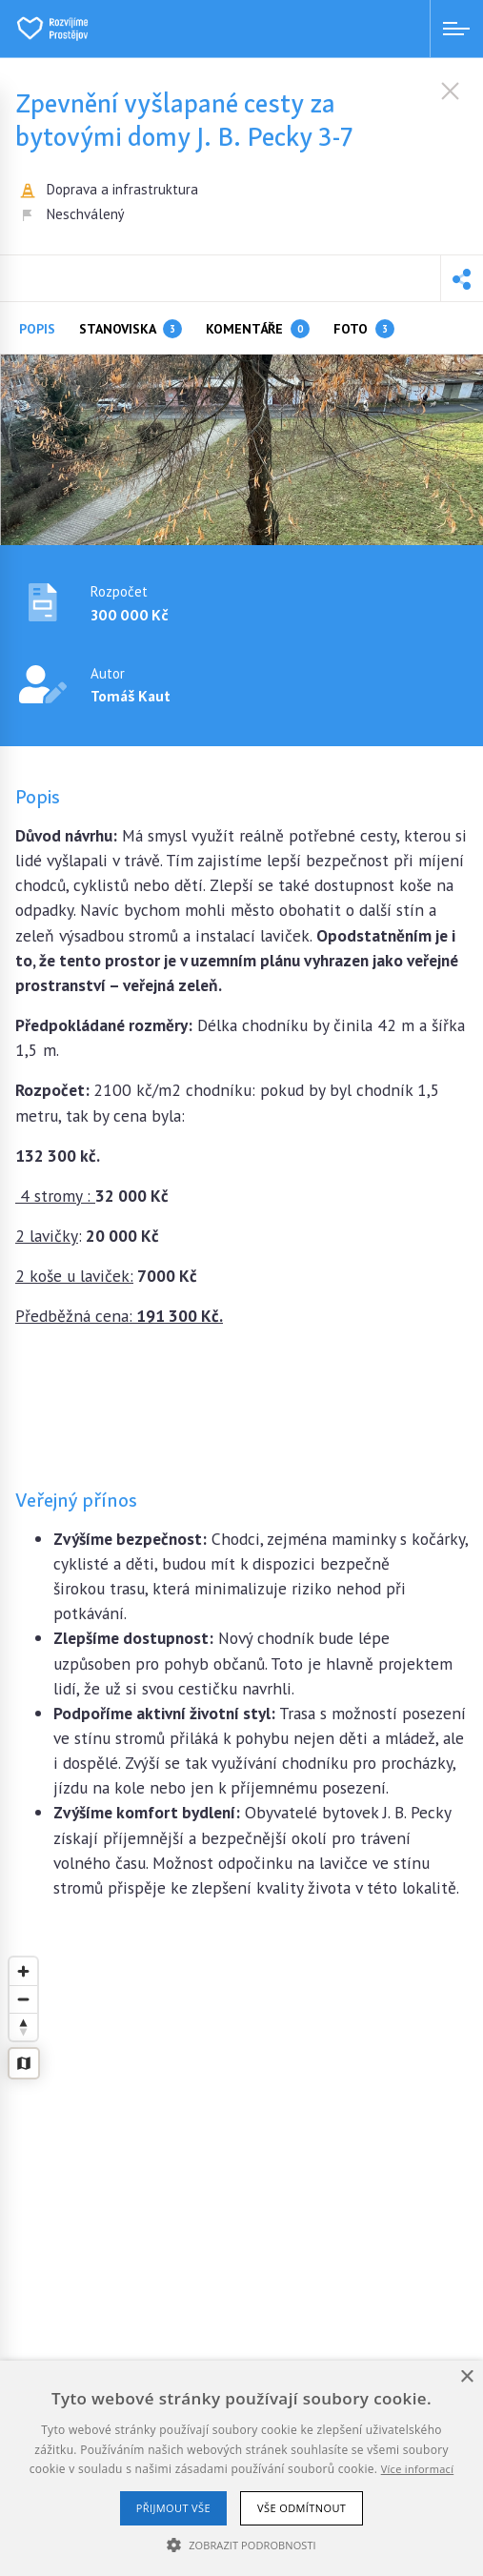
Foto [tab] (363, 328)
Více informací (417, 2469)
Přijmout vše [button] (173, 2508)
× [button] (466, 2377)
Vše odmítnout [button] (301, 2508)
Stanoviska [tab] (130, 328)
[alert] (241, 2468)
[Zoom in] (23, 1971)
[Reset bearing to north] (23, 2026)
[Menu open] (456, 28)
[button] (461, 278)
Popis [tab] (37, 328)
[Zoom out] (23, 1999)
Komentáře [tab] (258, 328)
